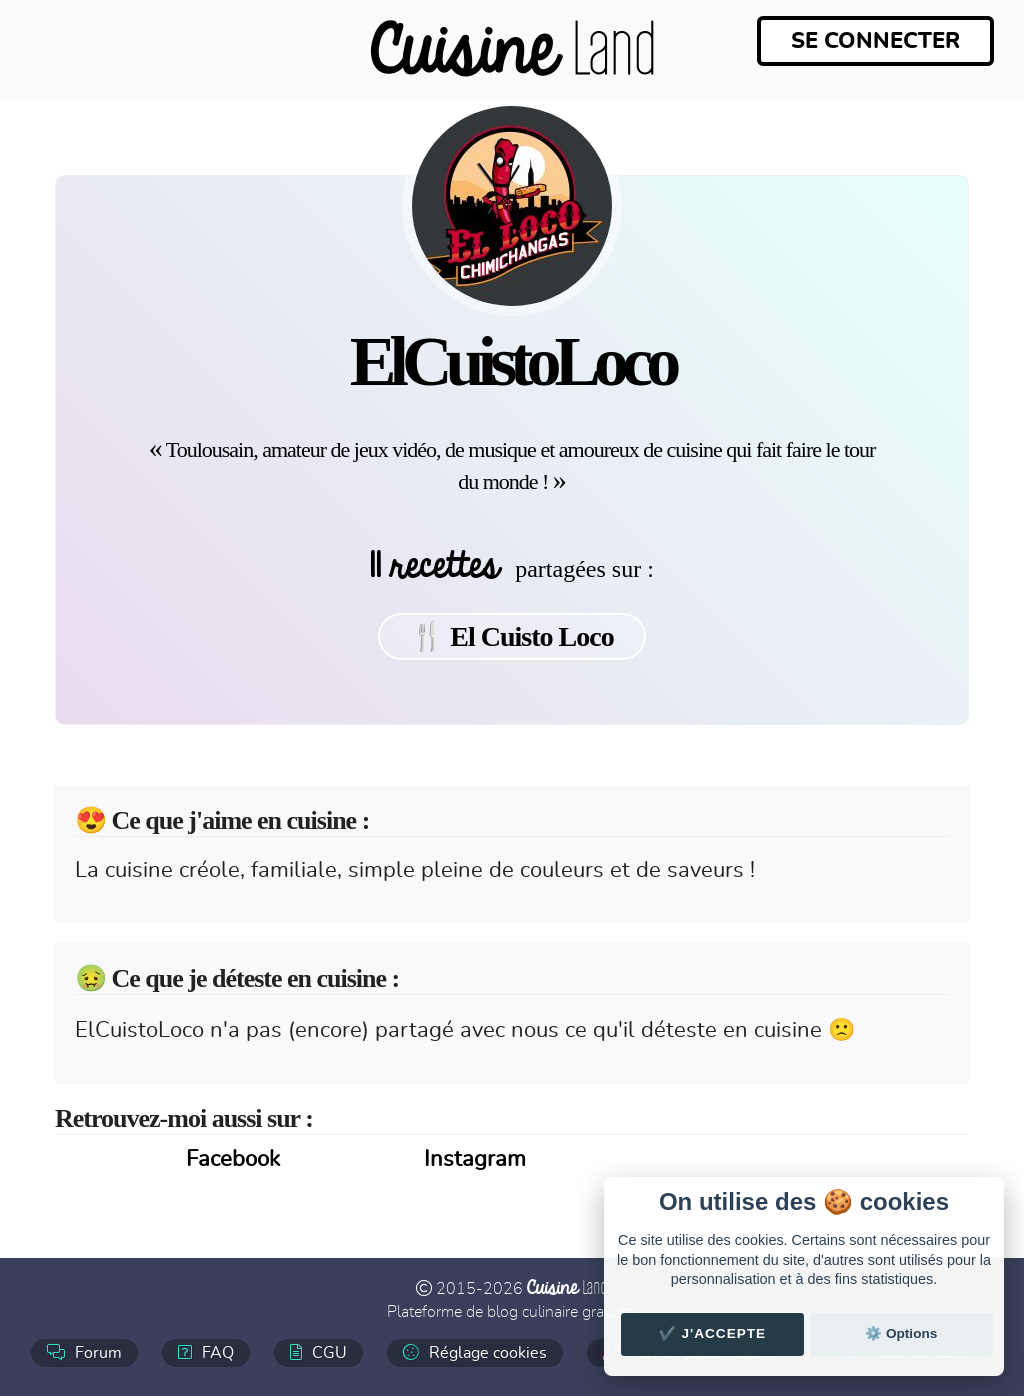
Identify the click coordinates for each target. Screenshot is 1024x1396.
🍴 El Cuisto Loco (511, 636)
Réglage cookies (475, 1352)
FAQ (206, 1352)
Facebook (233, 1159)
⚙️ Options (901, 1333)
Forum (84, 1352)
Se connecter (875, 41)
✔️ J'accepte (713, 1333)
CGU (318, 1352)
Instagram (475, 1159)
